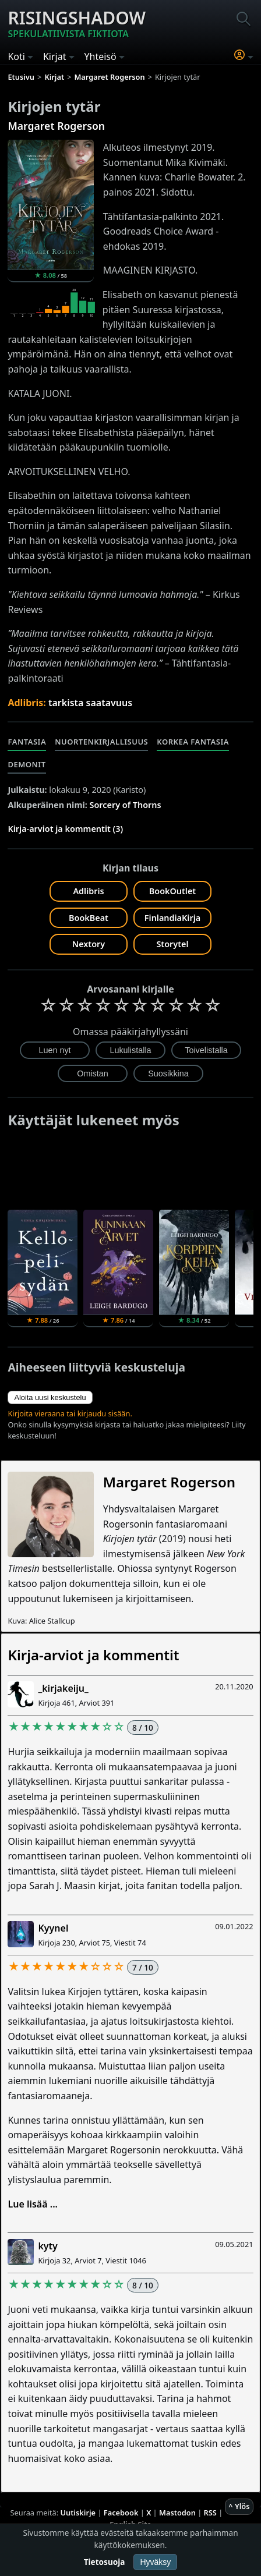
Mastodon (177, 2512)
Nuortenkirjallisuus (101, 741)
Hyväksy (155, 2562)
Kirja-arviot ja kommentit (93, 1654)
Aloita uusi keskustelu (50, 1397)
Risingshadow (77, 23)
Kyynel (53, 1928)
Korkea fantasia (193, 741)
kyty (47, 2246)
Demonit (26, 764)
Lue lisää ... (33, 2204)
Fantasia (27, 741)
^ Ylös (238, 2506)
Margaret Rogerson (56, 126)
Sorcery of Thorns (125, 804)
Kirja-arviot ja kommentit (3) (65, 828)
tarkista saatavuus (90, 702)
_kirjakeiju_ (63, 1688)
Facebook (121, 2512)
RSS (210, 2512)
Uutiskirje (78, 2512)
